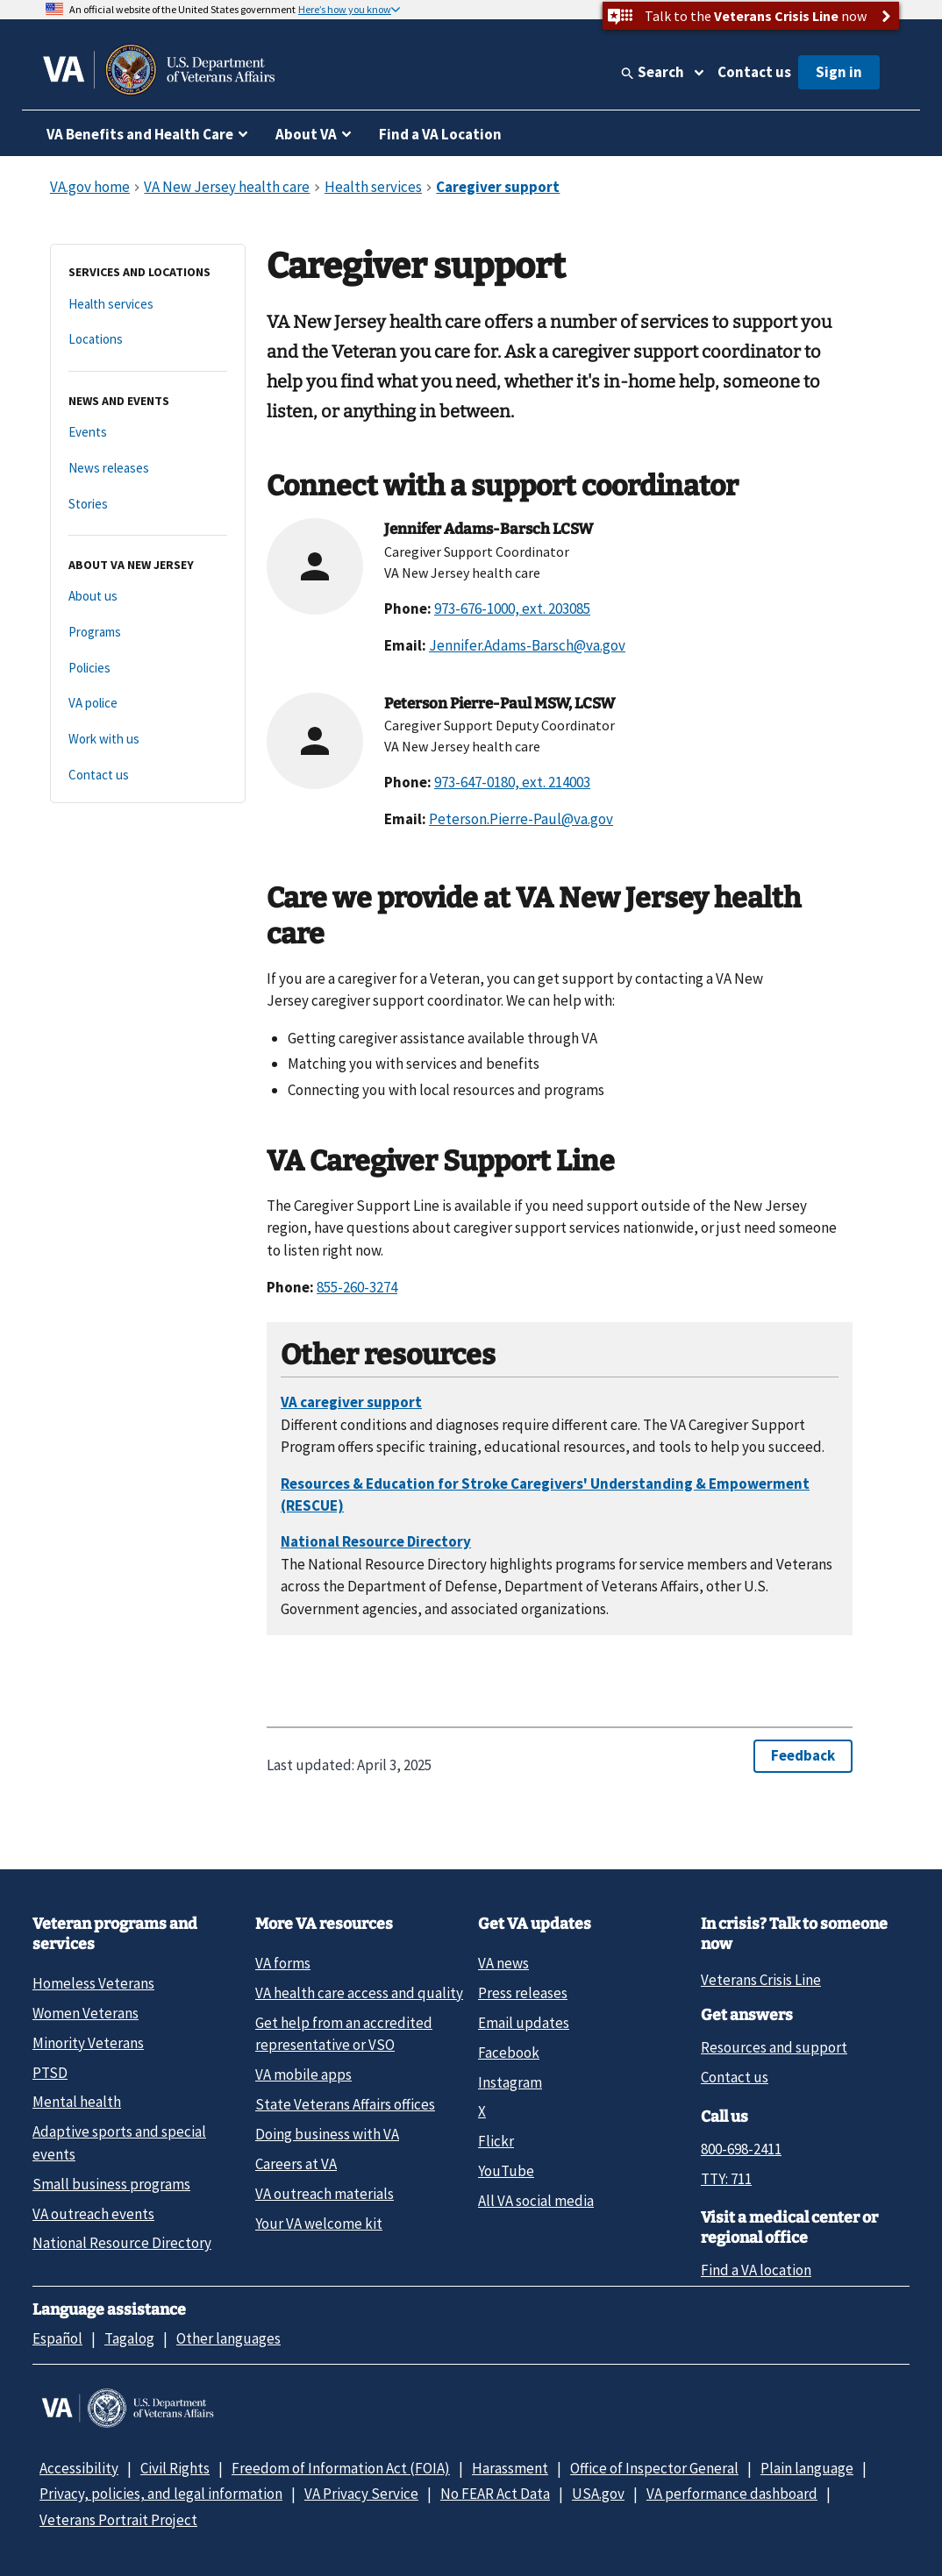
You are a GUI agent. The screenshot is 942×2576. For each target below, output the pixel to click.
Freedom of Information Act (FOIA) (341, 2468)
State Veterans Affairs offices (345, 2104)
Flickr (496, 2141)
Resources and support (774, 2047)
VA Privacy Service (361, 2493)
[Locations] (148, 340)
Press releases (522, 1993)
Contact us (754, 72)
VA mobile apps (303, 2074)
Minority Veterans (88, 2043)
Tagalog (129, 2338)
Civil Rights (175, 2468)
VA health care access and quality (359, 1993)
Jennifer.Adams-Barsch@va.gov (527, 645)
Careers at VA (296, 2164)
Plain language (806, 2468)
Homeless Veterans (93, 1983)
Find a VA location (756, 2270)
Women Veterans (85, 2013)
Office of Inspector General (654, 2468)
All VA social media (536, 2200)
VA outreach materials (324, 2193)
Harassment (510, 2468)
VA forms (282, 1963)
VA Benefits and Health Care (139, 134)
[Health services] (148, 305)
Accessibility (78, 2468)
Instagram (510, 2082)
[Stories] (148, 505)
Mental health (76, 2101)
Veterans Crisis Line (761, 1979)
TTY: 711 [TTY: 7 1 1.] (726, 2178)
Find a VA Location (440, 134)
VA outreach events (93, 2214)
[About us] (148, 597)
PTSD (50, 2072)
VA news (503, 1963)
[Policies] (148, 669)
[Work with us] (148, 740)
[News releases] (148, 469)
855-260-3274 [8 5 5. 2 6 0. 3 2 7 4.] (357, 1287)
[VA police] (148, 704)
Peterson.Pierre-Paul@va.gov (521, 819)
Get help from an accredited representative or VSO (343, 2033)
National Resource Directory (121, 2242)
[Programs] (148, 633)
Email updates (523, 2022)
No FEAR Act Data (495, 2493)
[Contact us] (148, 775)
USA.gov (598, 2493)
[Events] (148, 433)
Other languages (228, 2338)
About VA (306, 134)
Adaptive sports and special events (119, 2142)
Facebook (508, 2052)
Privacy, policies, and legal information (160, 2493)
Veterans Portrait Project (118, 2520)
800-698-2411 (741, 2149)
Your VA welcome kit (318, 2223)
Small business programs (111, 2184)
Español (57, 2338)
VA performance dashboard (731, 2493)
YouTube (506, 2171)
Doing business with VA (327, 2134)
